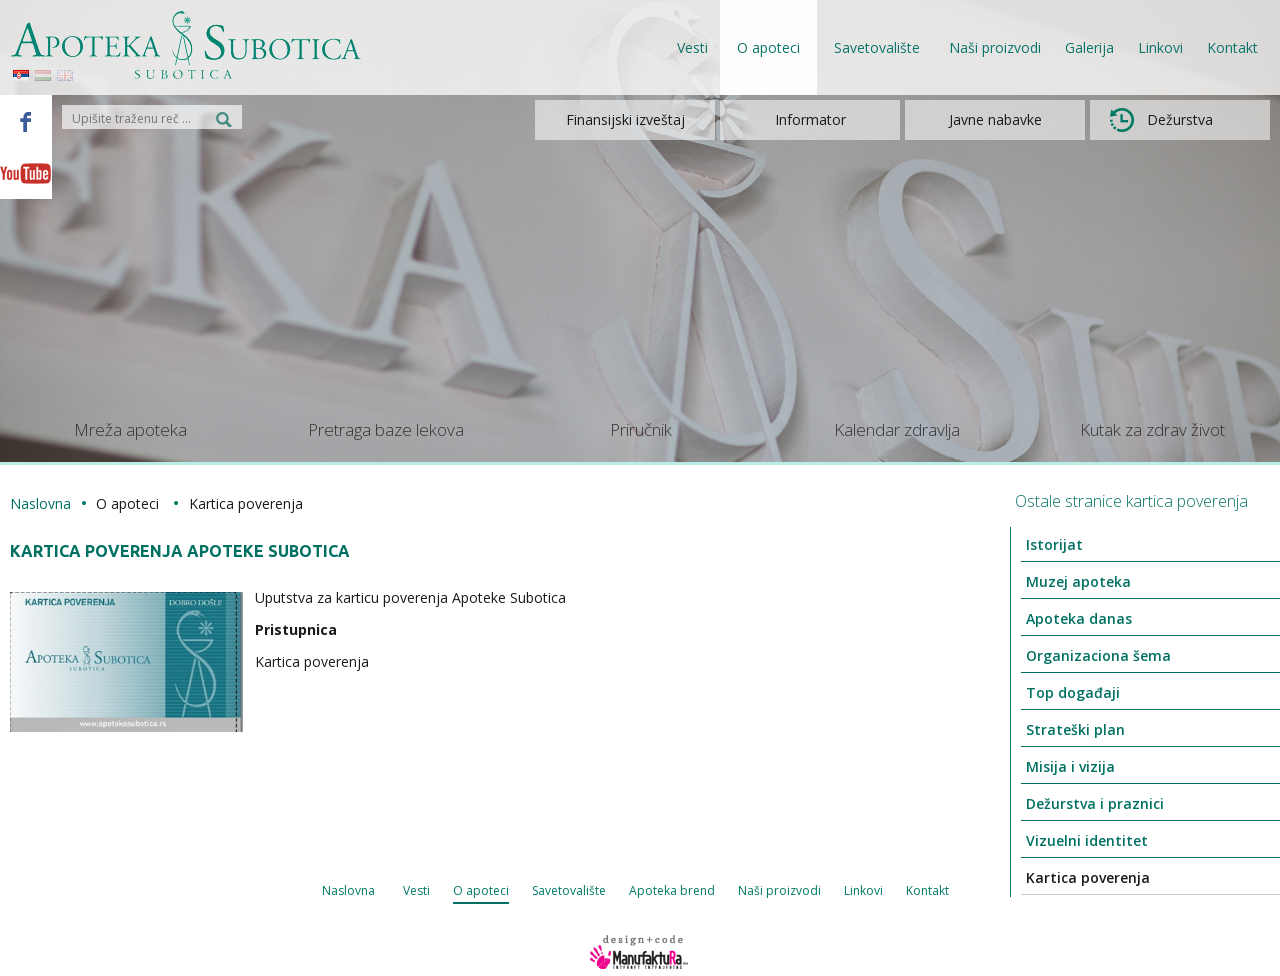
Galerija (1089, 47)
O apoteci (481, 890)
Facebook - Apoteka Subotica (26, 121)
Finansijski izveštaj (625, 119)
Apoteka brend (672, 890)
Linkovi (1160, 47)
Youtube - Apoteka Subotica (26, 173)
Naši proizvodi (995, 47)
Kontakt (1232, 47)
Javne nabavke (995, 119)
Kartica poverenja (312, 661)
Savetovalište (569, 890)
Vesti (692, 47)
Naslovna (40, 503)
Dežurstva (1161, 120)
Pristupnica (296, 629)
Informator (810, 119)
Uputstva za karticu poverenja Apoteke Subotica (410, 597)
